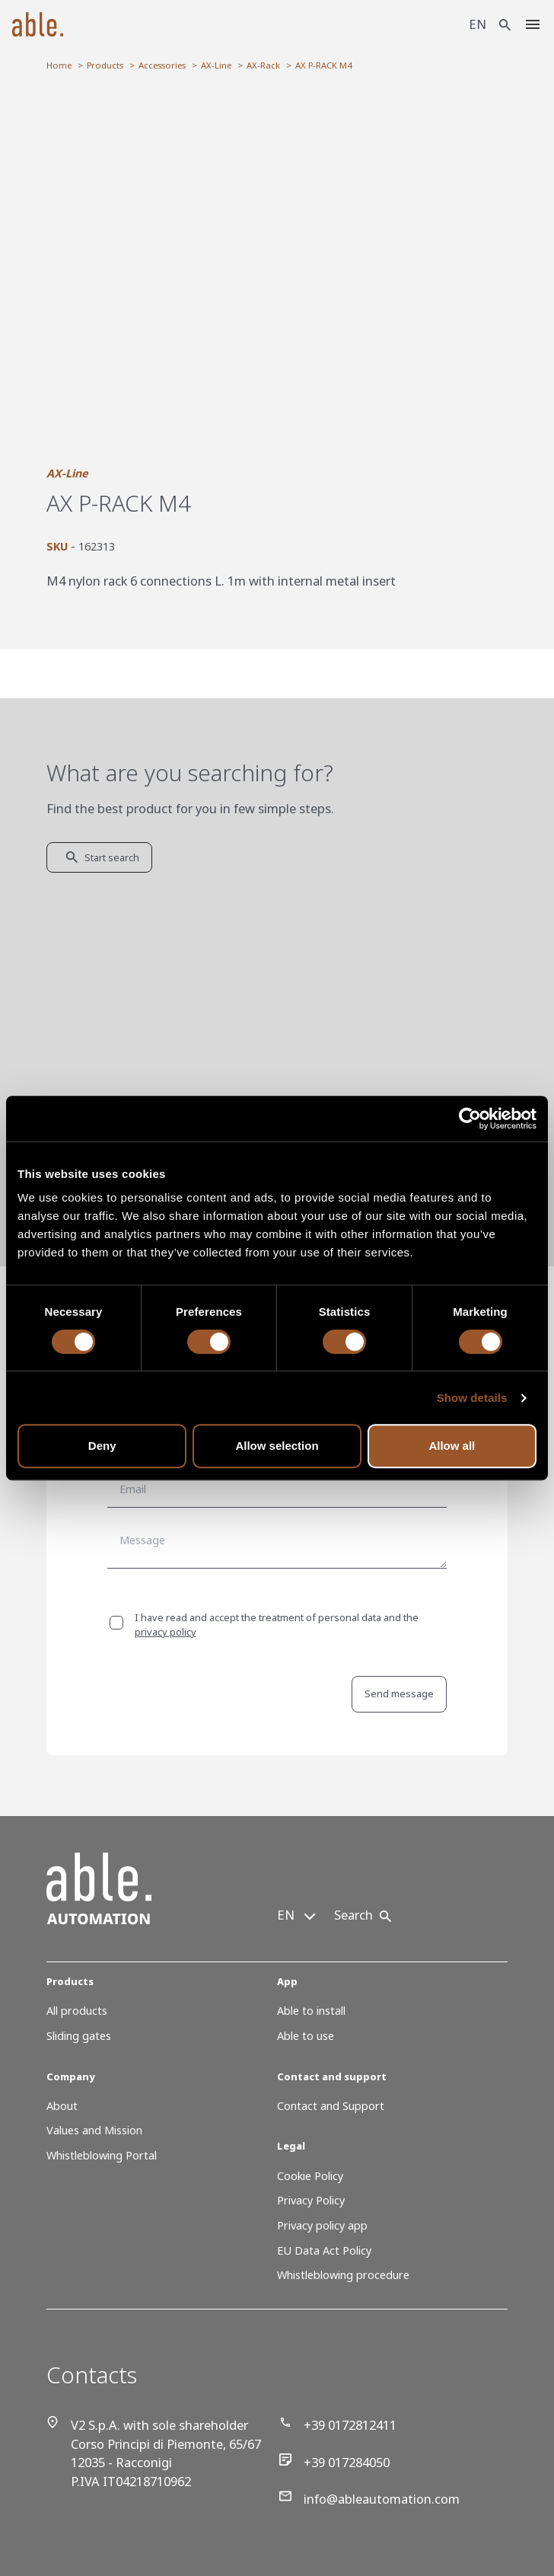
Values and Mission (94, 2130)
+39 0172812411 (337, 2425)
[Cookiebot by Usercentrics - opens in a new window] (469, 1118)
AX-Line (216, 65)
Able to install (311, 2010)
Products (105, 65)
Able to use (305, 2036)
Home (59, 65)
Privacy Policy (311, 2200)
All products (76, 2010)
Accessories (162, 65)
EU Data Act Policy (324, 2250)
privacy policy (165, 1632)
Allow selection (276, 1445)
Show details (472, 1397)
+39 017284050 (334, 2462)
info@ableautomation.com (369, 2498)
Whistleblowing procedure (343, 2275)
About (62, 2106)
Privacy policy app (322, 2225)
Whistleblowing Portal (101, 2155)
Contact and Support (330, 2106)
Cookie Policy (310, 2176)
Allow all (451, 1445)
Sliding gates (78, 2036)
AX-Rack (263, 65)
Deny (102, 1445)
